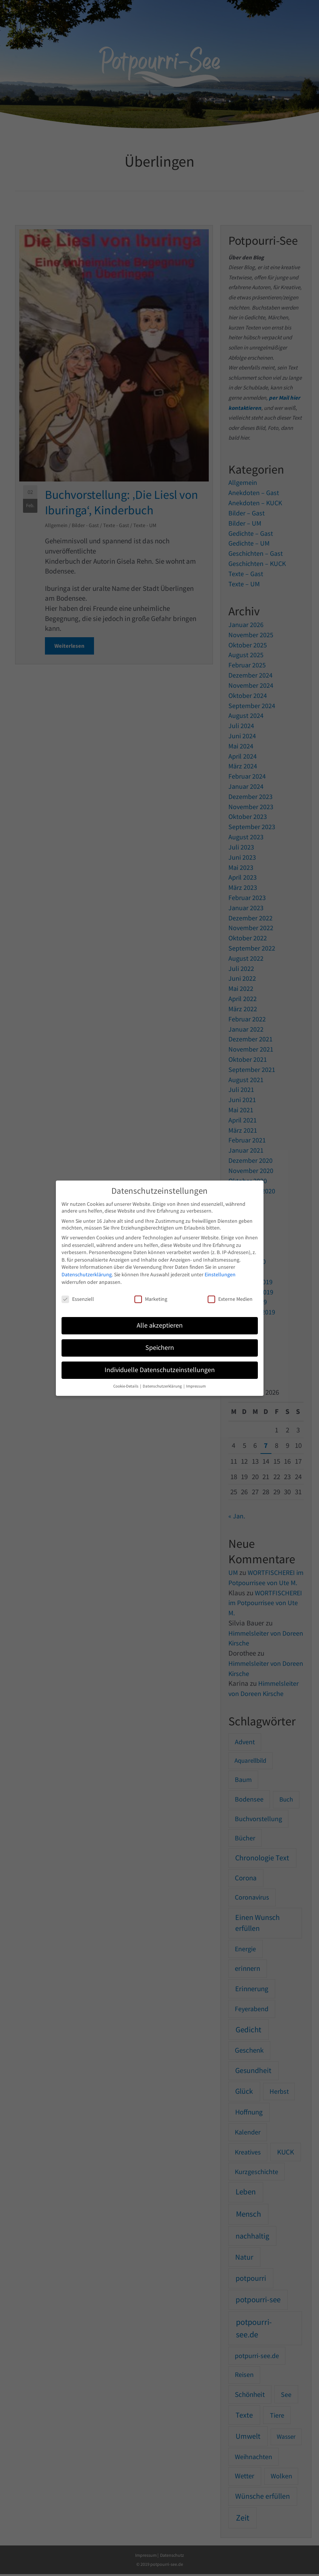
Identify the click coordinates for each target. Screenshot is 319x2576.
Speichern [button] (159, 1347)
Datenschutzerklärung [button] (163, 1386)
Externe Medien (230, 1299)
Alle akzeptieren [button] (160, 1325)
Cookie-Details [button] (126, 1386)
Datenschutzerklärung (87, 1274)
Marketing (150, 1299)
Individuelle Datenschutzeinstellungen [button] (160, 1370)
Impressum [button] (196, 1386)
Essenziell (78, 1299)
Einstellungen (220, 1274)
